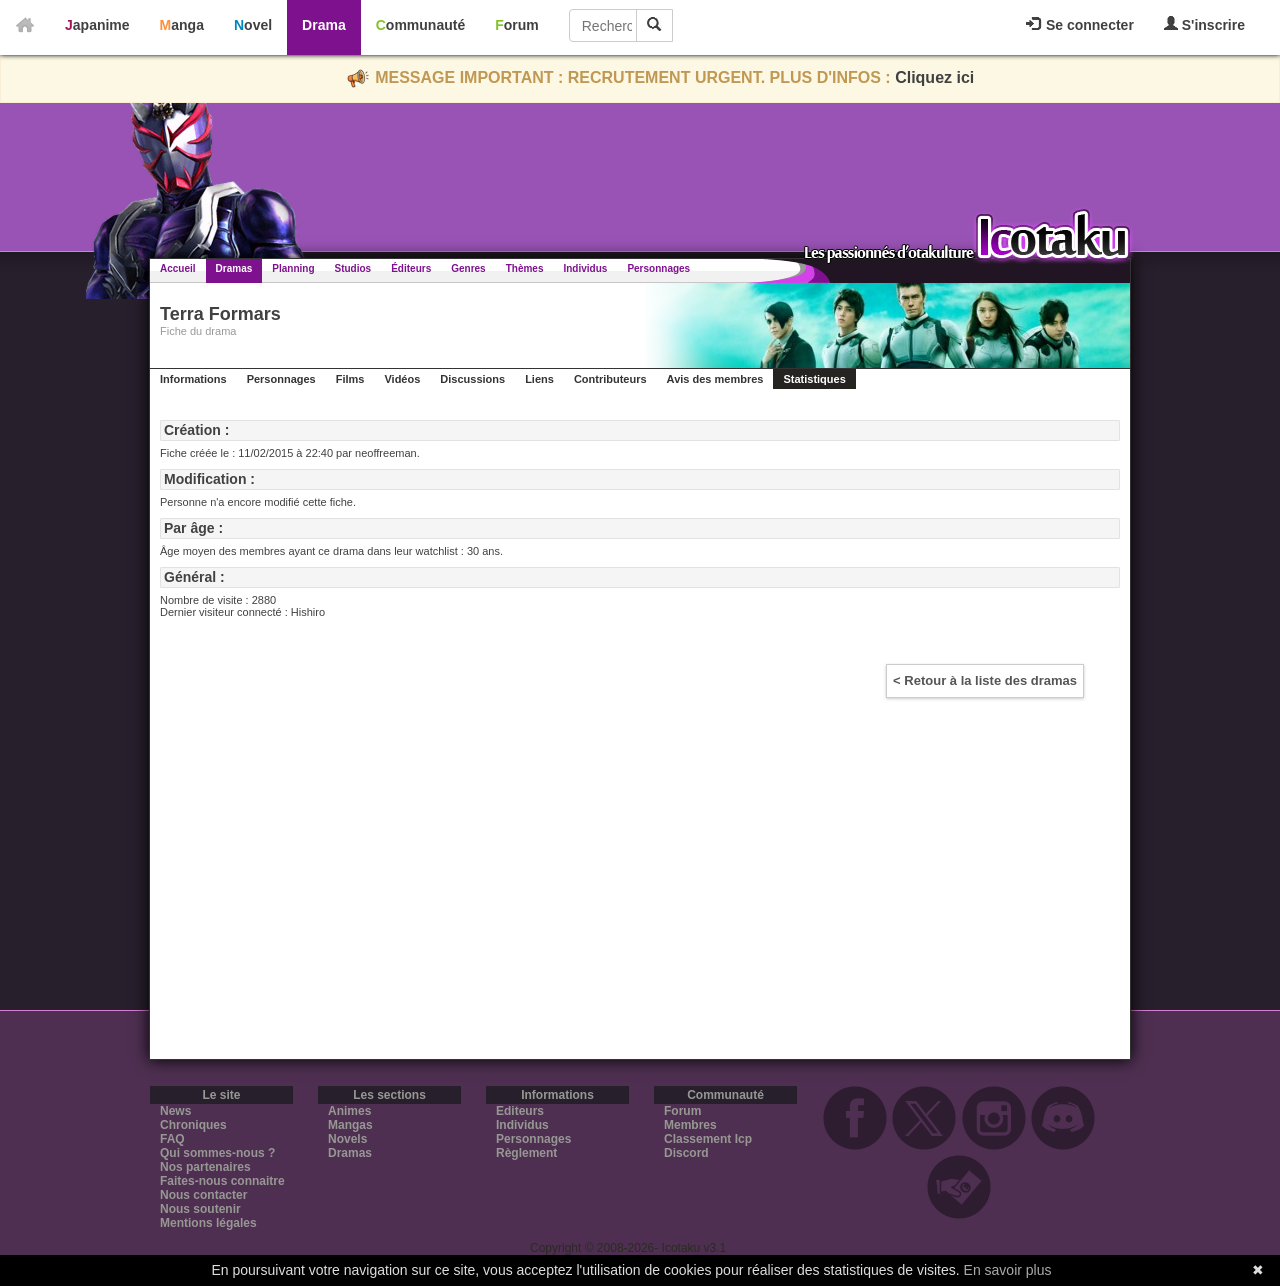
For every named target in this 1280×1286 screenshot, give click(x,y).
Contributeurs (610, 379)
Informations (193, 379)
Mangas (350, 1125)
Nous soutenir (200, 1209)
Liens (539, 379)
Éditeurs (411, 268)
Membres (690, 1125)
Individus (585, 268)
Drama (324, 25)
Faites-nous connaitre (222, 1181)
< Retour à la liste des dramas (985, 680)
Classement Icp (708, 1139)
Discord (686, 1153)
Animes (349, 1111)
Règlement (526, 1153)
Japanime (97, 25)
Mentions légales (208, 1223)
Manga (182, 25)
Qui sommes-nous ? (217, 1153)
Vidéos (402, 379)
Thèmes (525, 268)
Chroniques (193, 1125)
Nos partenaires (205, 1167)
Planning (293, 268)
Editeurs (520, 1111)
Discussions (472, 379)
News (175, 1111)
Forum (517, 25)
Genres (468, 268)
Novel (253, 25)
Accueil (178, 268)
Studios (353, 268)
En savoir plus (1008, 1270)
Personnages (658, 268)
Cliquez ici (934, 77)
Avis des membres (715, 379)
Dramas (234, 268)
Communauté (420, 25)
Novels (347, 1139)
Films (350, 379)
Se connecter (1080, 25)
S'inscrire (1204, 24)
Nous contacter (203, 1195)
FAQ (172, 1139)
